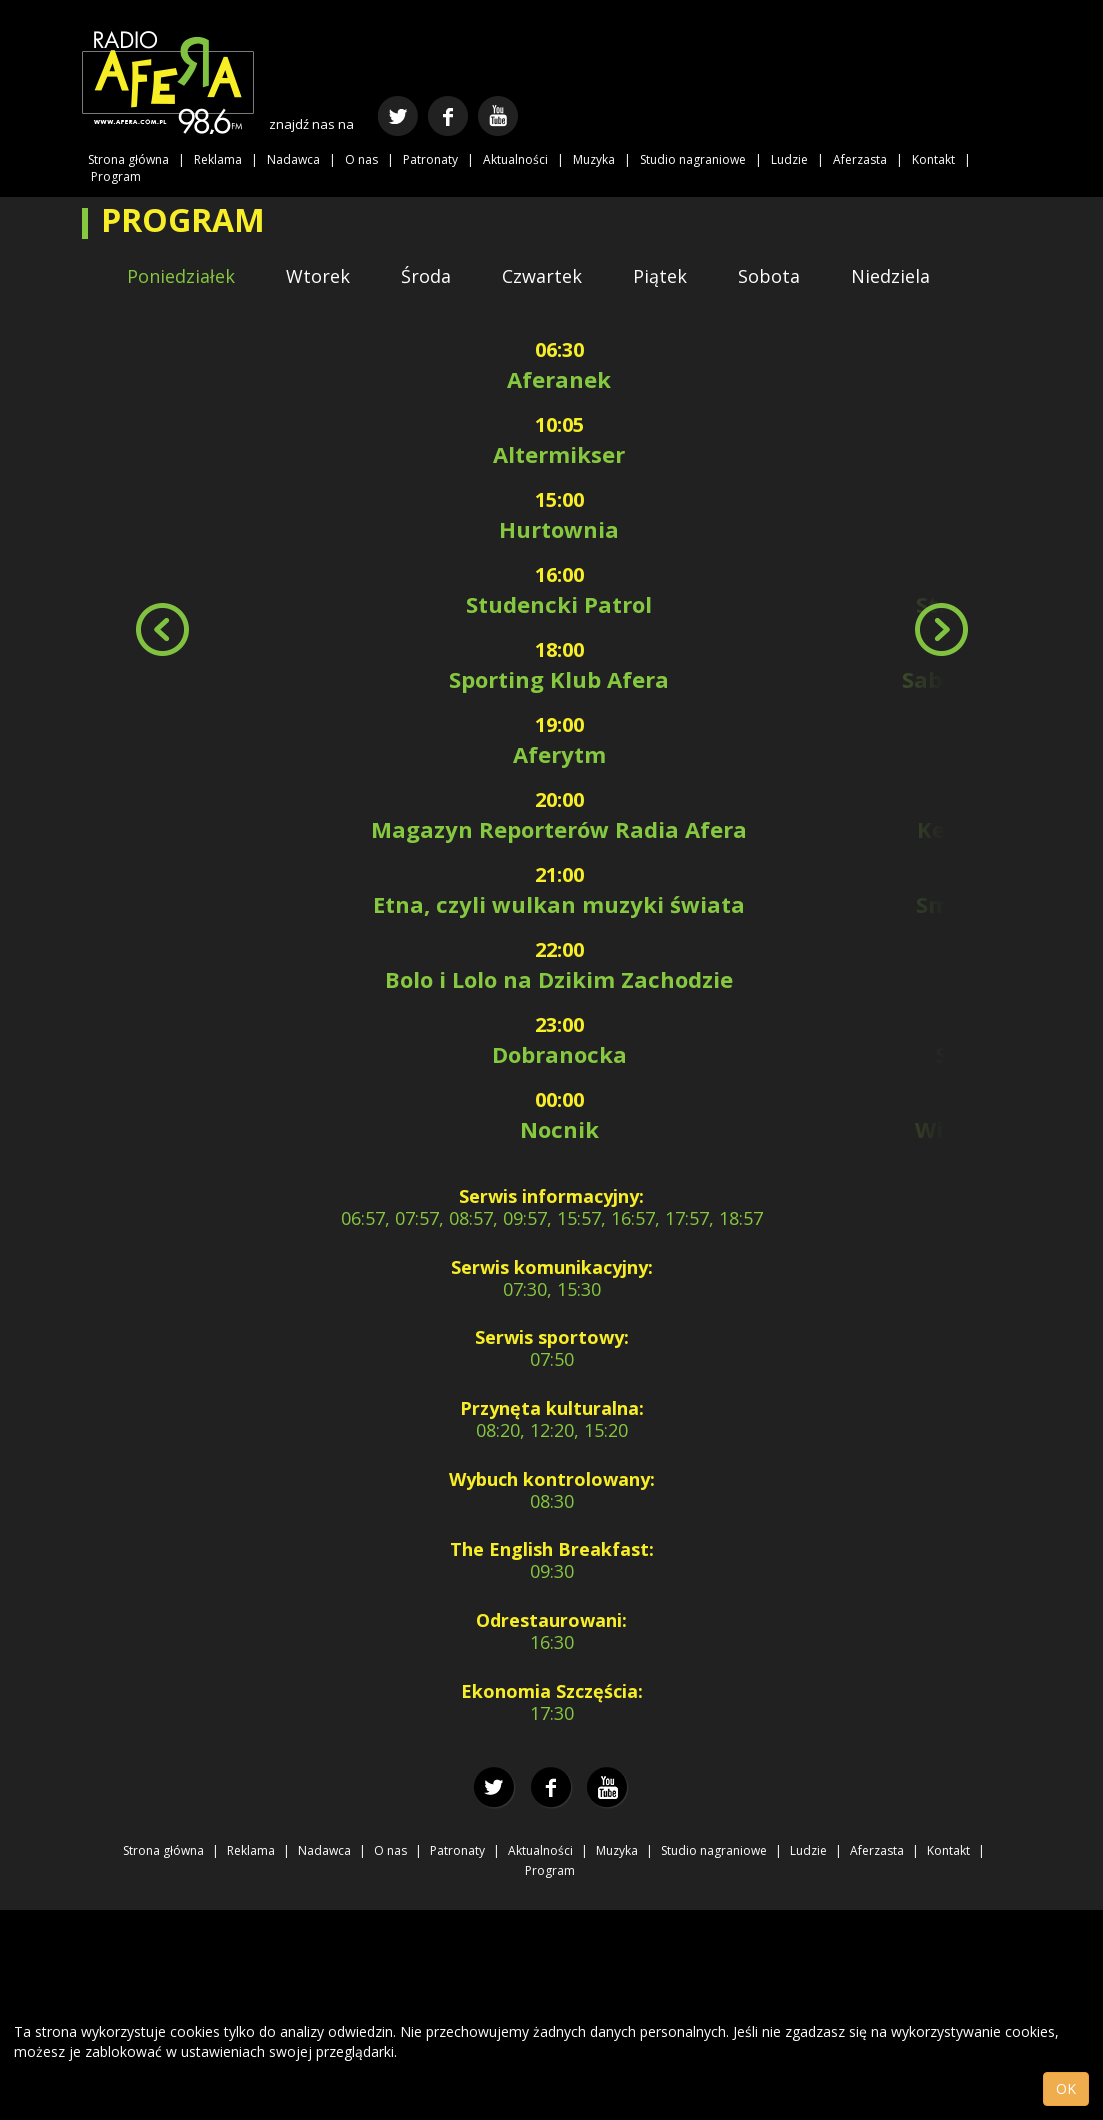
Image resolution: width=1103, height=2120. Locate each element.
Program (116, 176)
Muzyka (594, 159)
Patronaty (430, 159)
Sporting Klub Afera (559, 679)
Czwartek (542, 276)
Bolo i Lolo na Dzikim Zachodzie (559, 979)
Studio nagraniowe (693, 159)
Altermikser (559, 454)
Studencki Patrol (559, 604)
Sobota (769, 276)
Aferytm (559, 754)
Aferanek (559, 379)
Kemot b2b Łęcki (1009, 829)
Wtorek (318, 276)
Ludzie (789, 159)
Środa (426, 276)
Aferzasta (860, 159)
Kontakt (933, 159)
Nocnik (559, 1129)
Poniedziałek (181, 276)
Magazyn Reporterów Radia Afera (559, 829)
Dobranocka (559, 1054)
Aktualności (515, 159)
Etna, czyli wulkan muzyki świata (559, 904)
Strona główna (128, 159)
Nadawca (293, 159)
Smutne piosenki (1009, 904)
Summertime (1009, 1054)
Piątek (660, 276)
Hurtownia (559, 529)
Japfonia (1009, 979)
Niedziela (890, 276)
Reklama (218, 159)
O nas (361, 159)
